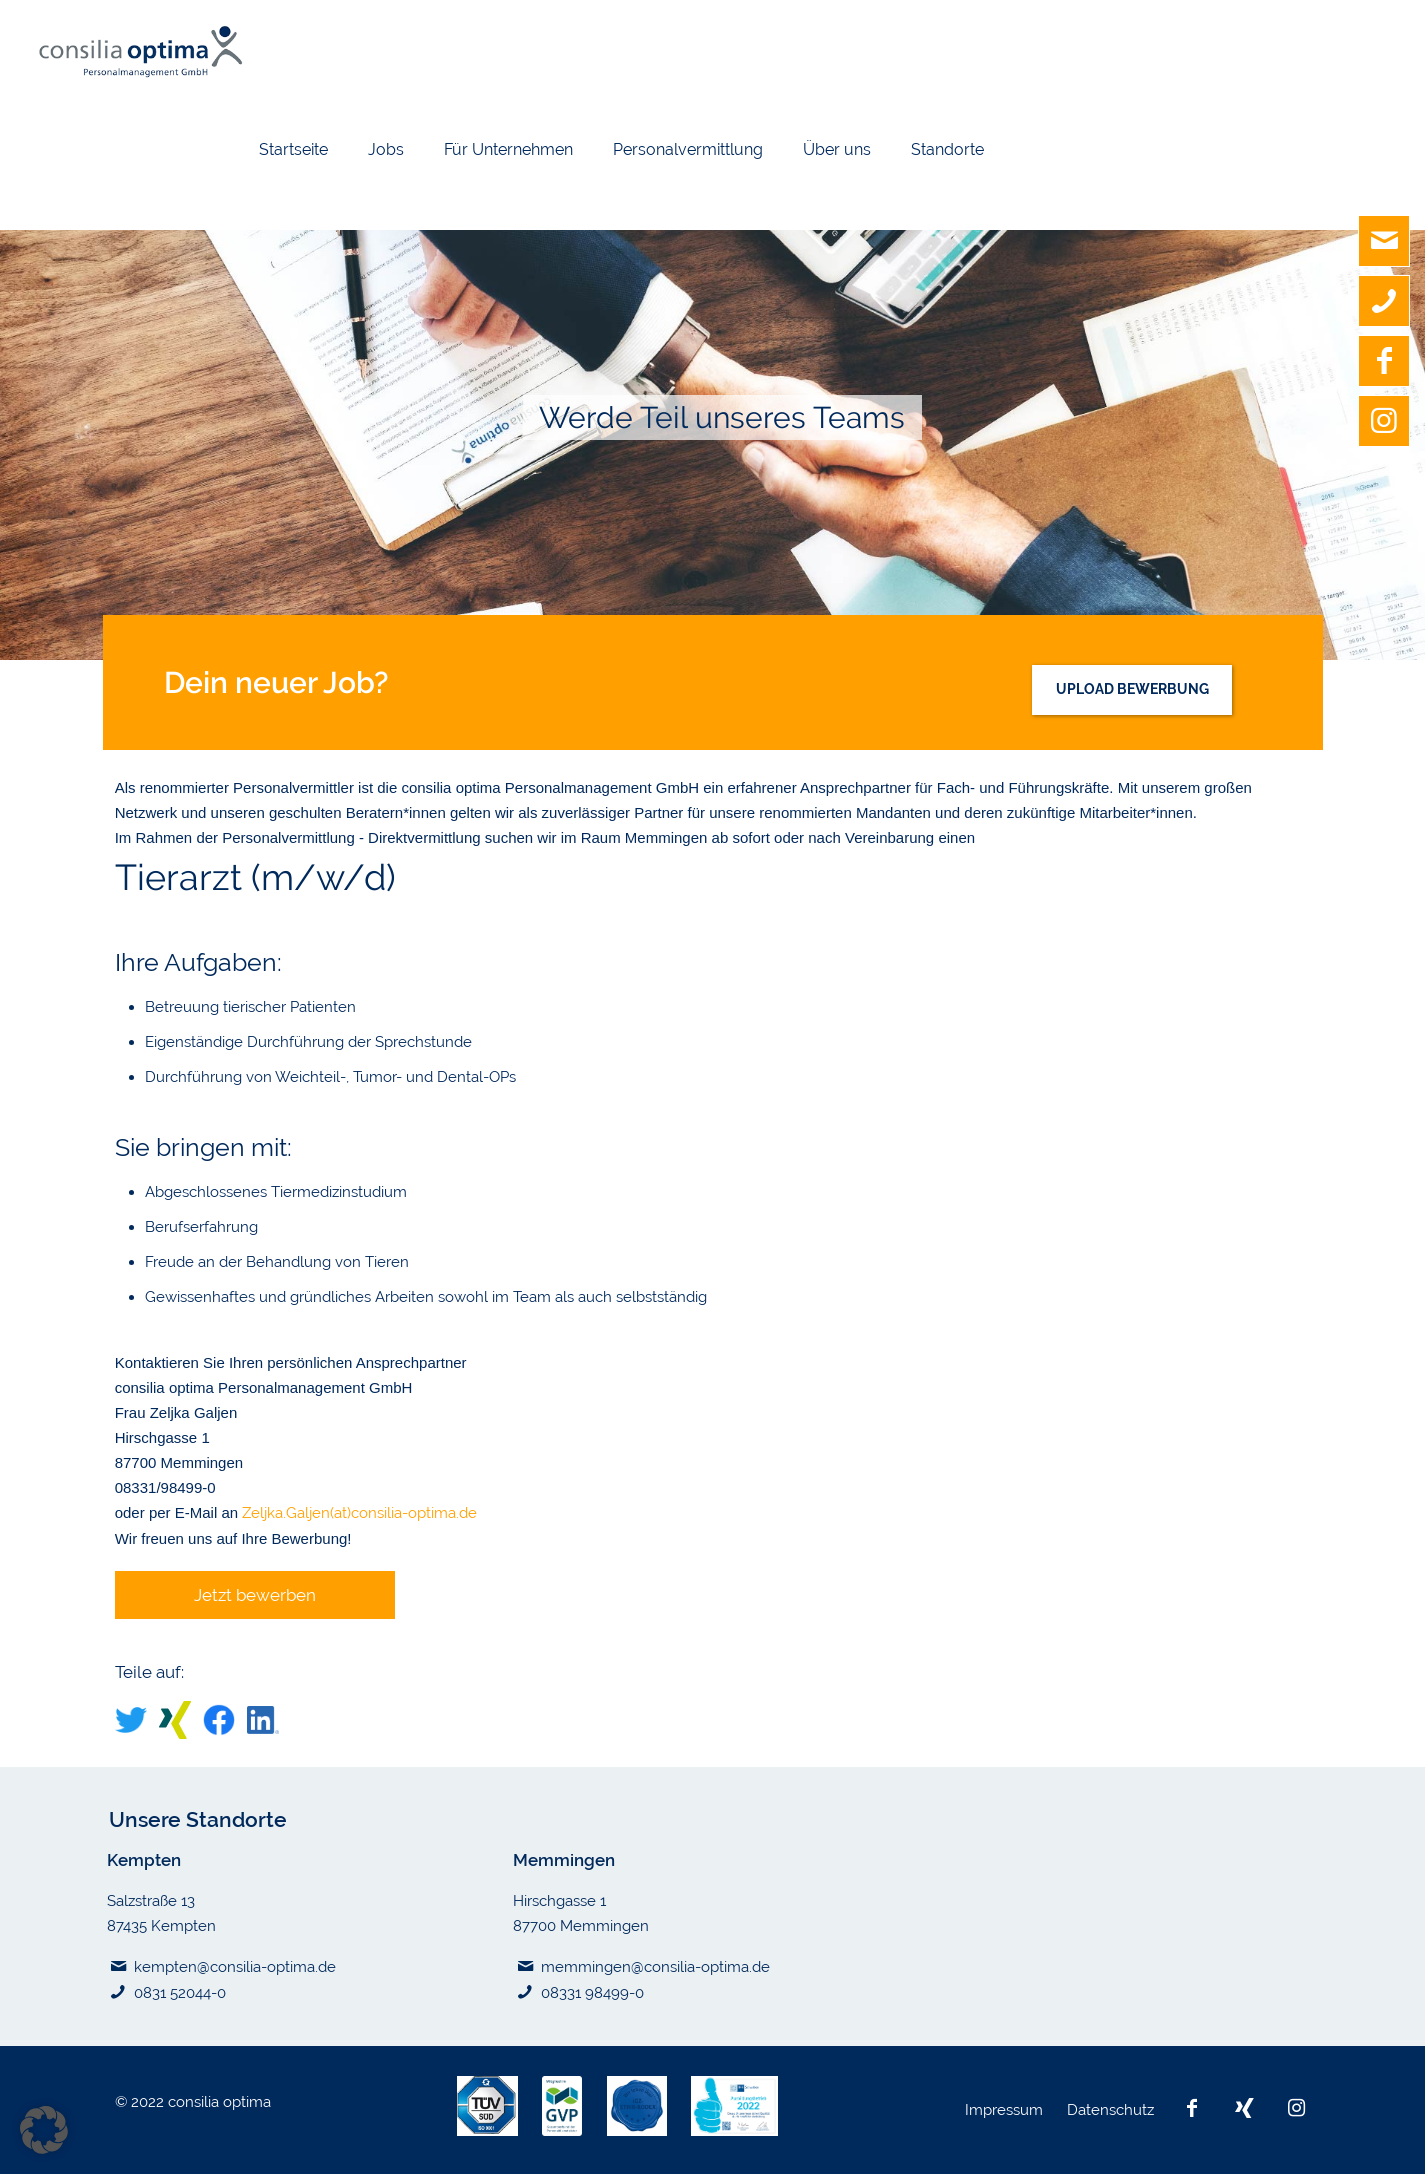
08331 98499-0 (592, 1993)
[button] (44, 2130)
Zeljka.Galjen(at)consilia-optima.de (359, 1513)
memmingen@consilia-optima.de (655, 1967)
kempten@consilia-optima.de (235, 1967)
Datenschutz (1112, 2110)
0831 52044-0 (180, 1993)
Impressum (1006, 2110)
